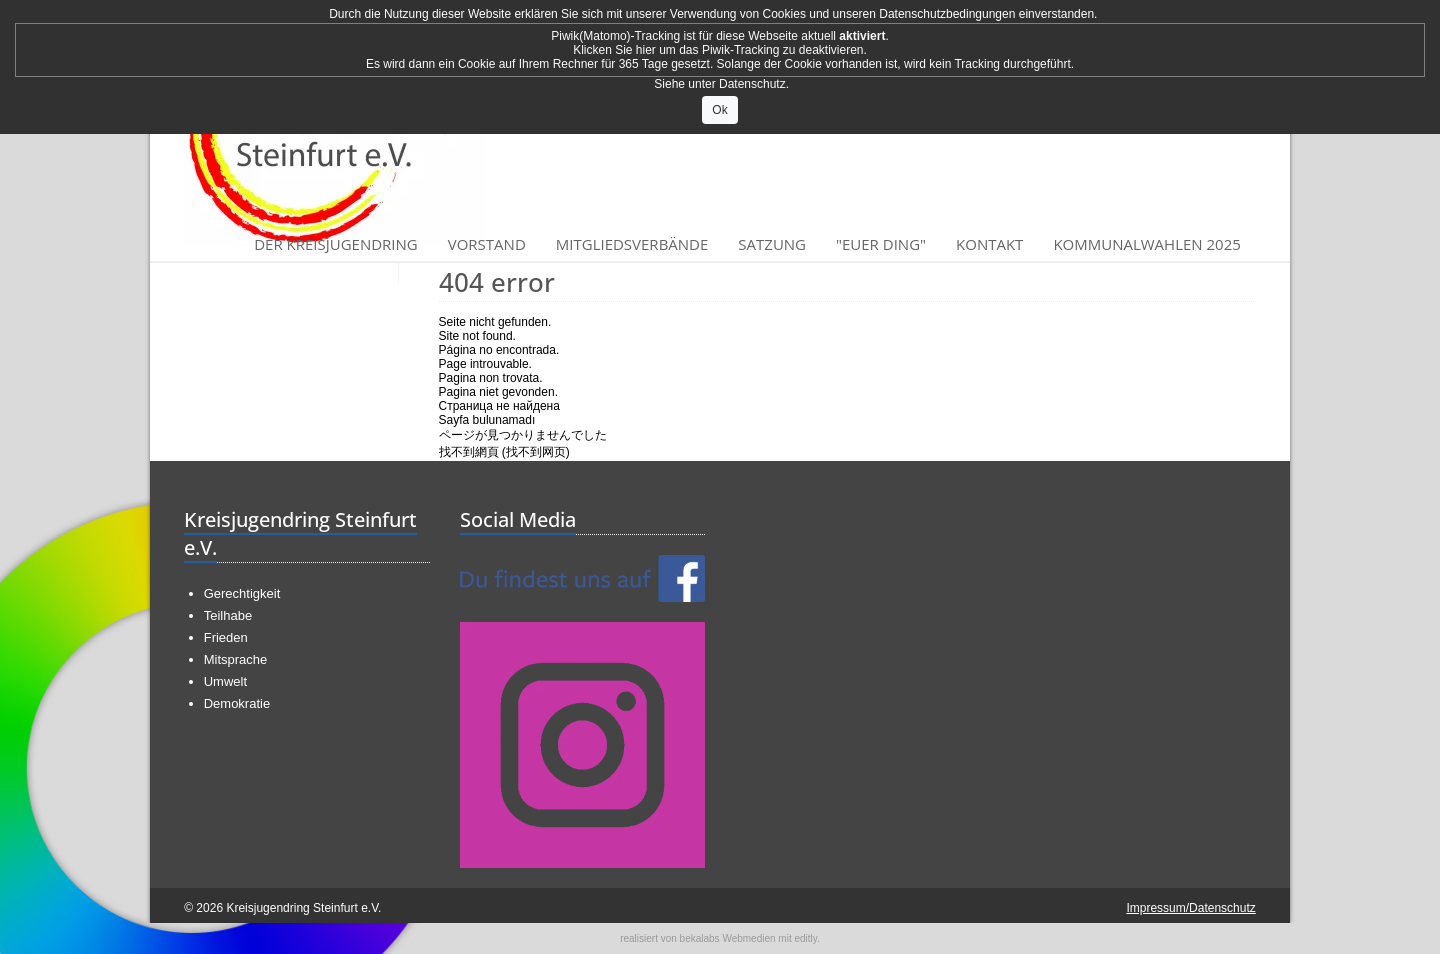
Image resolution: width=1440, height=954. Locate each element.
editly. (806, 938)
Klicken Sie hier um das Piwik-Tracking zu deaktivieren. (720, 50)
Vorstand (487, 244)
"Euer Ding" (881, 244)
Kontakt (989, 244)
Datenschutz (752, 84)
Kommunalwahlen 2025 (1146, 244)
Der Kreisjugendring (336, 244)
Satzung (772, 244)
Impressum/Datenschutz (1190, 908)
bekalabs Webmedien (728, 938)
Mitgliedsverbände (632, 244)
